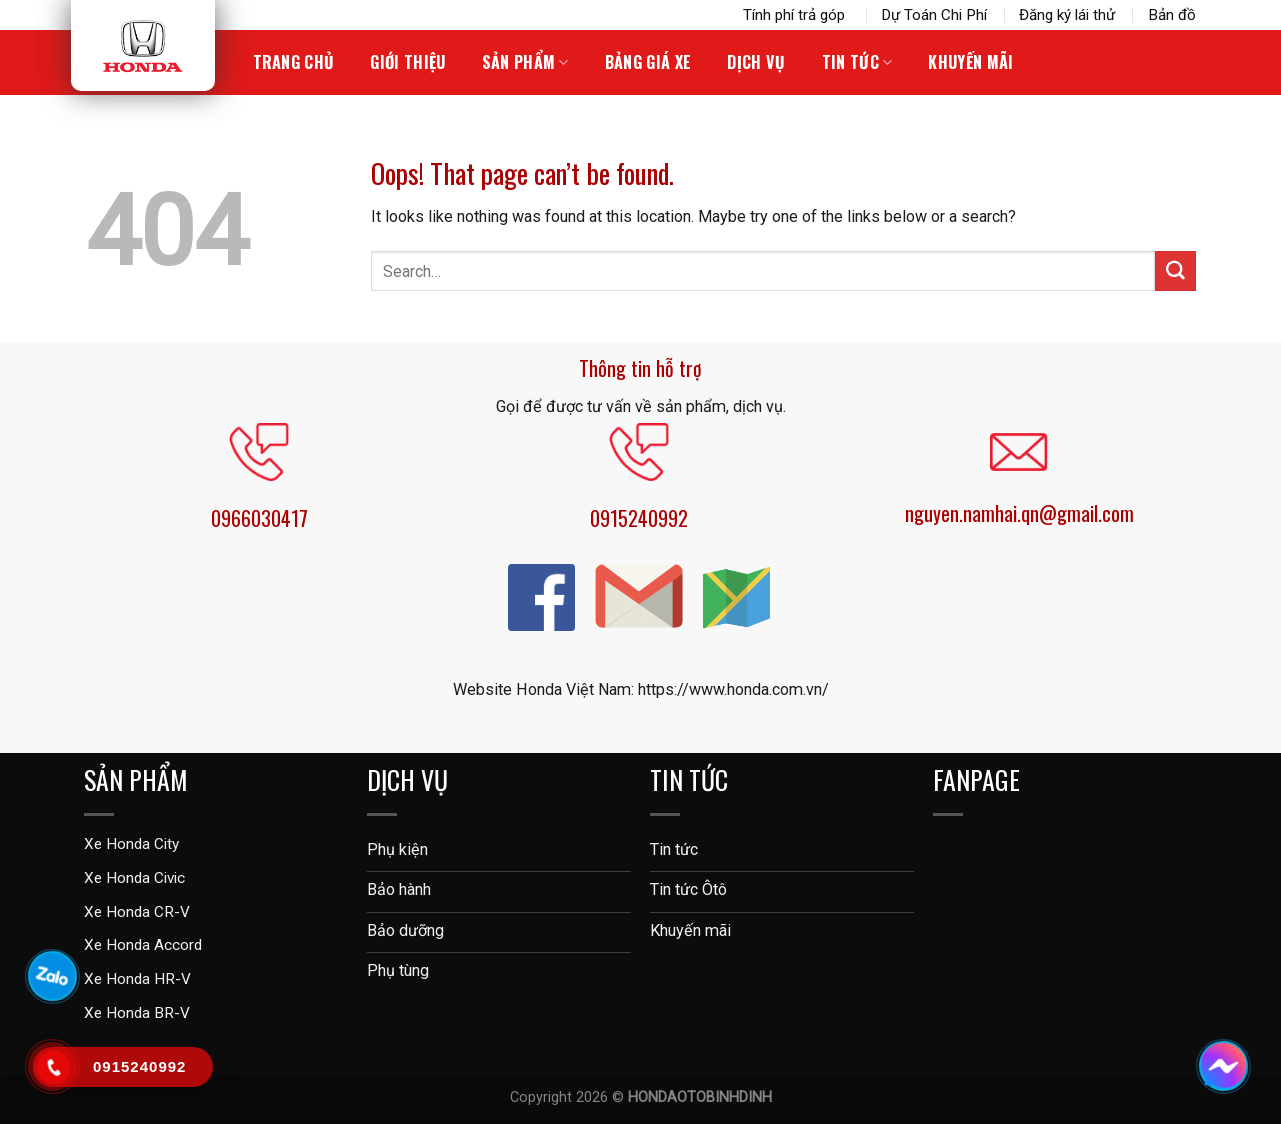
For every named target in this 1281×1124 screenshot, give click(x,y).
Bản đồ (1172, 15)
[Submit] (1175, 271)
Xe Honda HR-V (137, 979)
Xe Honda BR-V (137, 1013)
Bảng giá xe (648, 62)
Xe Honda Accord (143, 945)
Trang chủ (294, 62)
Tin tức (857, 62)
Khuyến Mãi (970, 62)
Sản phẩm (525, 62)
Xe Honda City (131, 844)
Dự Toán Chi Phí (934, 15)
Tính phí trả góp (796, 15)
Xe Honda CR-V (137, 912)
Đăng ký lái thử (1067, 15)
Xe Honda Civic (134, 878)
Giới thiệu (407, 62)
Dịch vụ (756, 62)
